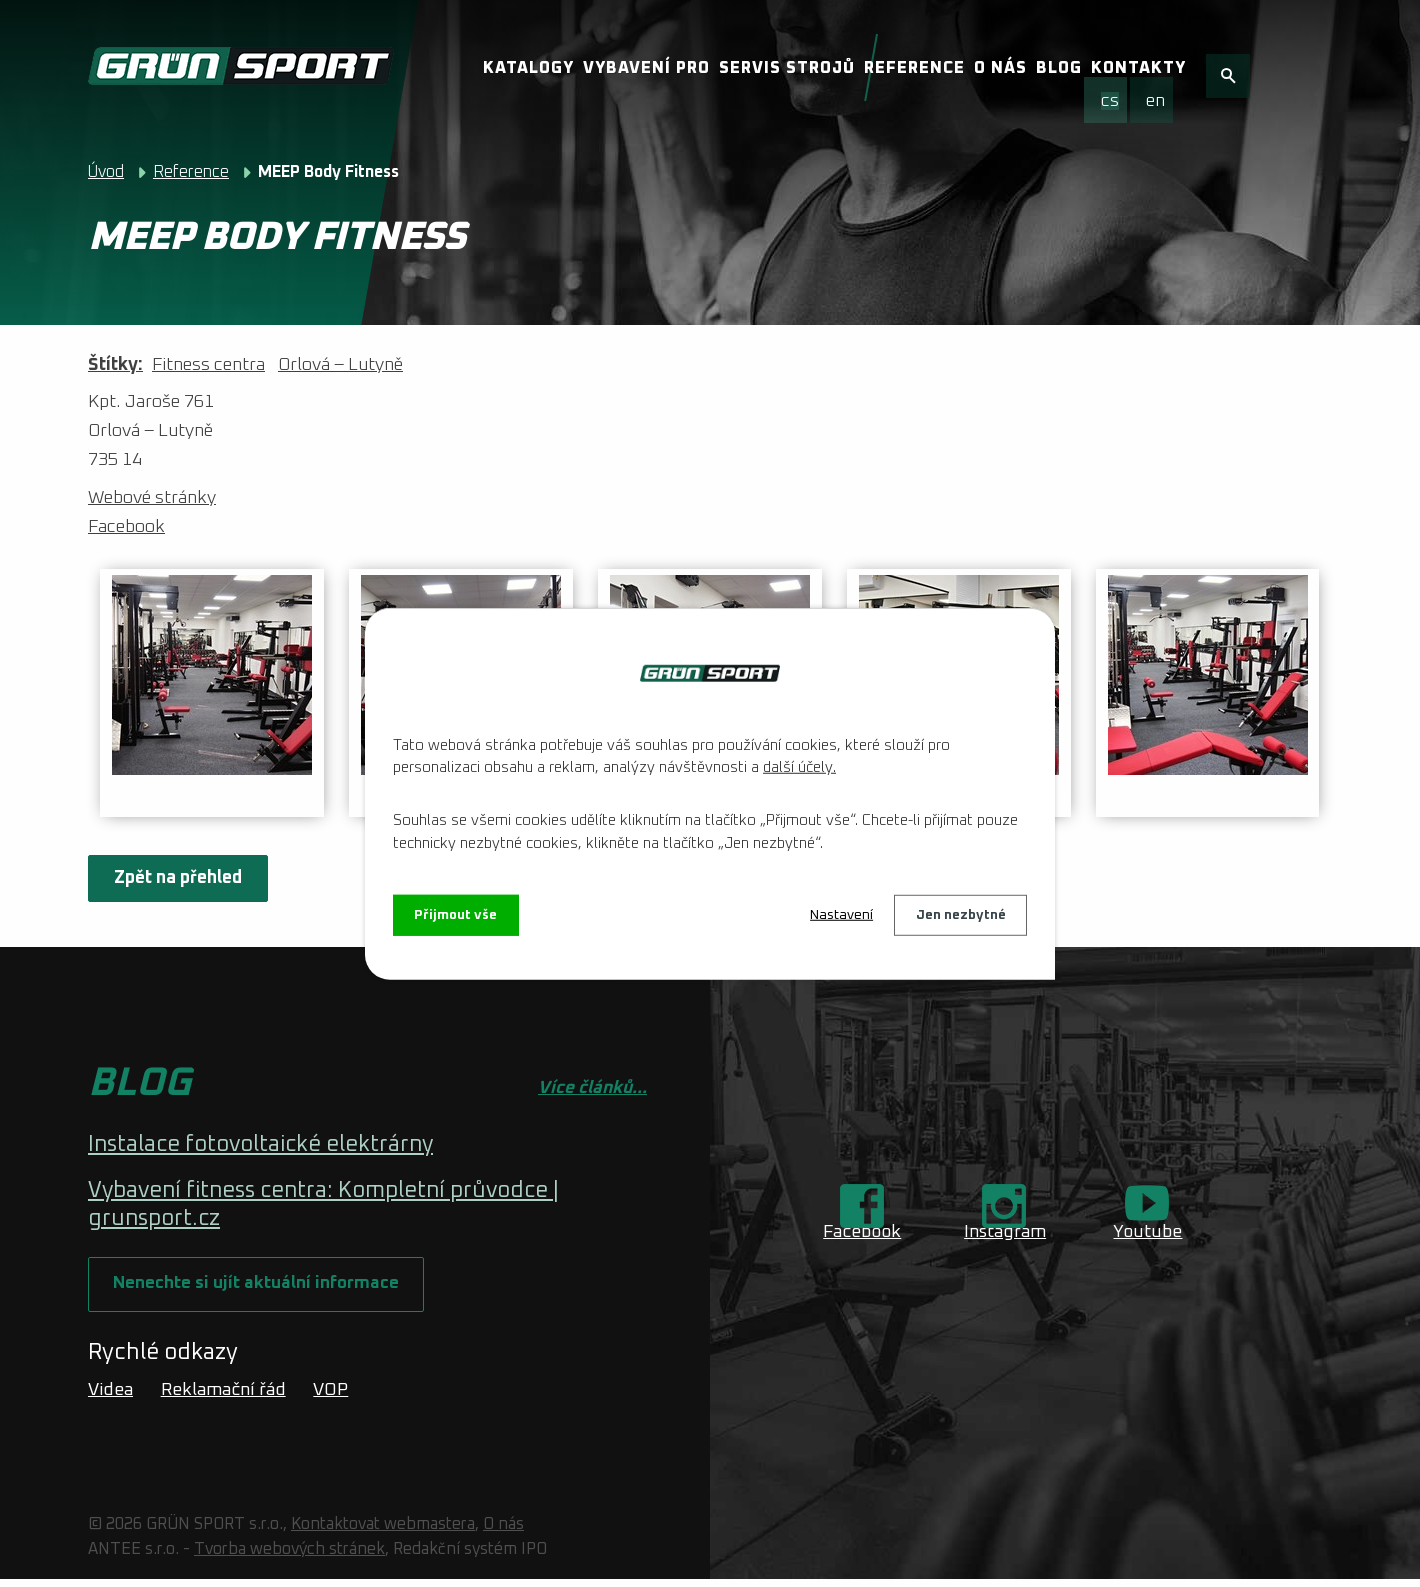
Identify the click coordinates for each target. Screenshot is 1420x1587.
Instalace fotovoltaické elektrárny (260, 1145)
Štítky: (115, 365)
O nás (1000, 68)
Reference (914, 68)
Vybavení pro (646, 68)
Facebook (126, 527)
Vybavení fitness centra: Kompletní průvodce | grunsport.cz (323, 1205)
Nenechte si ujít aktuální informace (260, 1289)
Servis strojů (787, 68)
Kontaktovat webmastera (383, 1532)
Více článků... (592, 1088)
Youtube (1147, 1232)
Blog (1059, 68)
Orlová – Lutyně (340, 365)
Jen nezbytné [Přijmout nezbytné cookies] (960, 915)
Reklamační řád (223, 1397)
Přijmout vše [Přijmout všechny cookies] (457, 915)
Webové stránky (152, 498)
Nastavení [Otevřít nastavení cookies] (839, 915)
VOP (330, 1397)
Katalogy (528, 68)
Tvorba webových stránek (289, 1556)
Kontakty (1138, 68)
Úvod (106, 172)
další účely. (799, 766)
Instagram (1005, 1232)
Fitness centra (208, 365)
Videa (110, 1397)
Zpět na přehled (180, 878)
